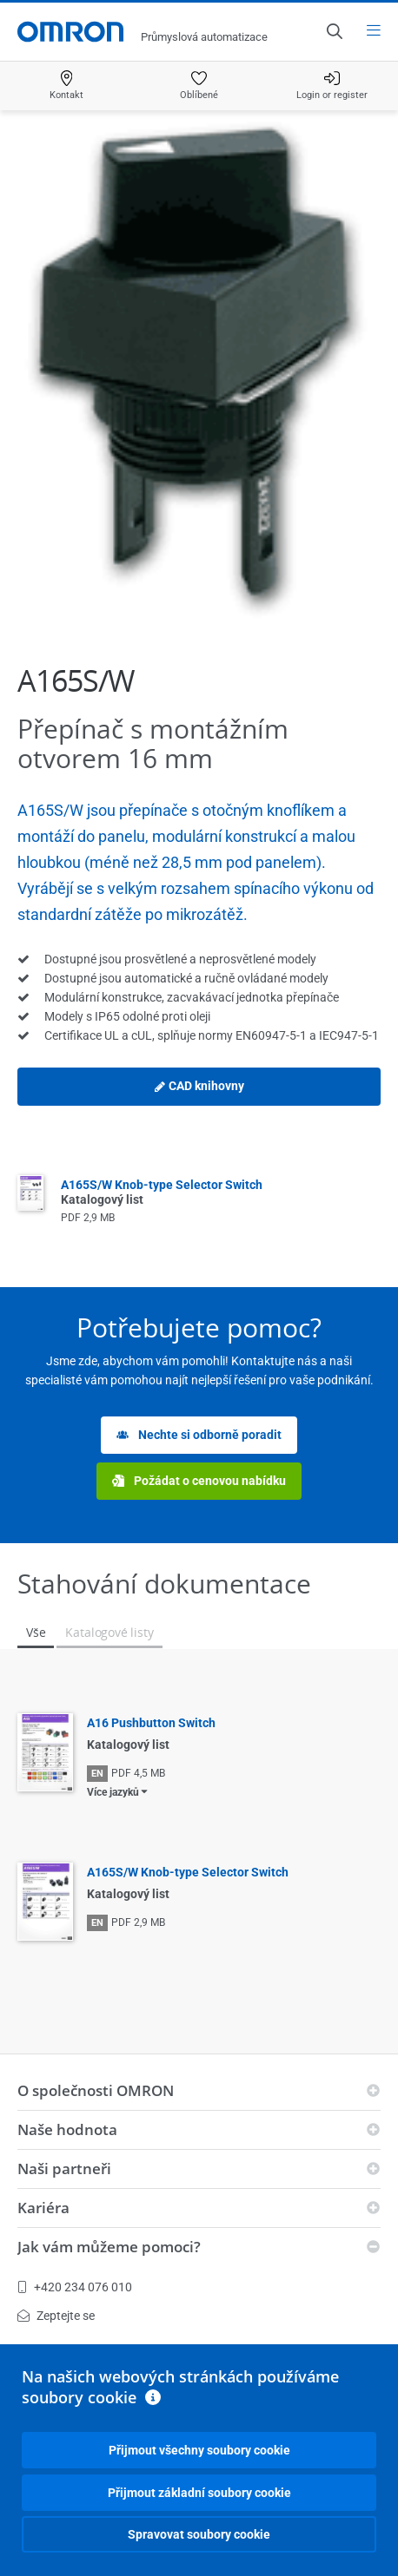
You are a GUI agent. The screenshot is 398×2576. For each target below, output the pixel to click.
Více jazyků (113, 1792)
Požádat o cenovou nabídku (199, 1481)
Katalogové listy (109, 1632)
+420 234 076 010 (74, 2287)
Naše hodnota (67, 2129)
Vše (35, 1632)
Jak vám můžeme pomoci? (109, 2247)
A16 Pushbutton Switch (151, 1723)
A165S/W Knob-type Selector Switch (188, 1872)
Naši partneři (64, 2168)
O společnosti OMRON (95, 2090)
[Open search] (333, 31)
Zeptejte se (56, 2316)
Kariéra (43, 2208)
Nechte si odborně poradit (199, 1435)
